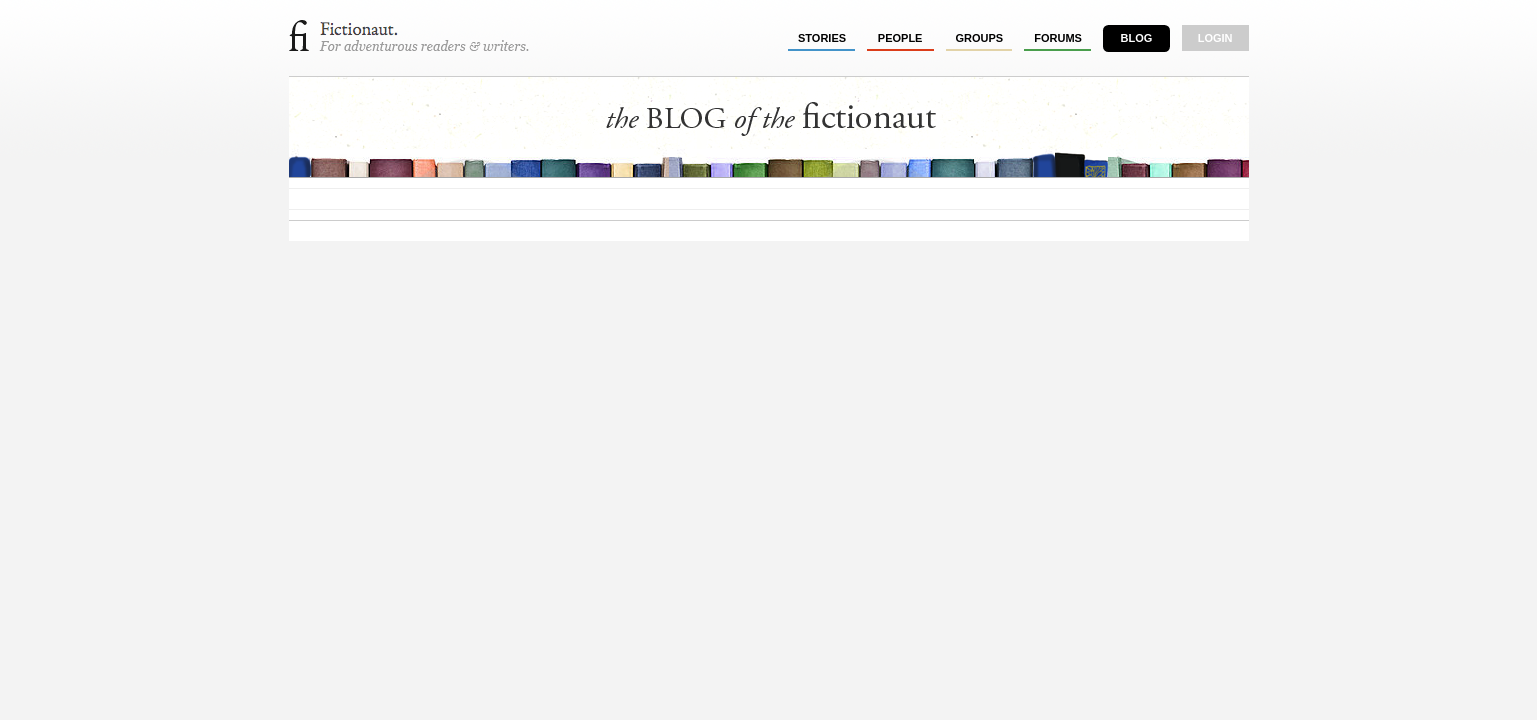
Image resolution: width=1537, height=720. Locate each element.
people (900, 38)
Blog (1136, 38)
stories (822, 38)
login (1215, 38)
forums (1058, 38)
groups (980, 38)
